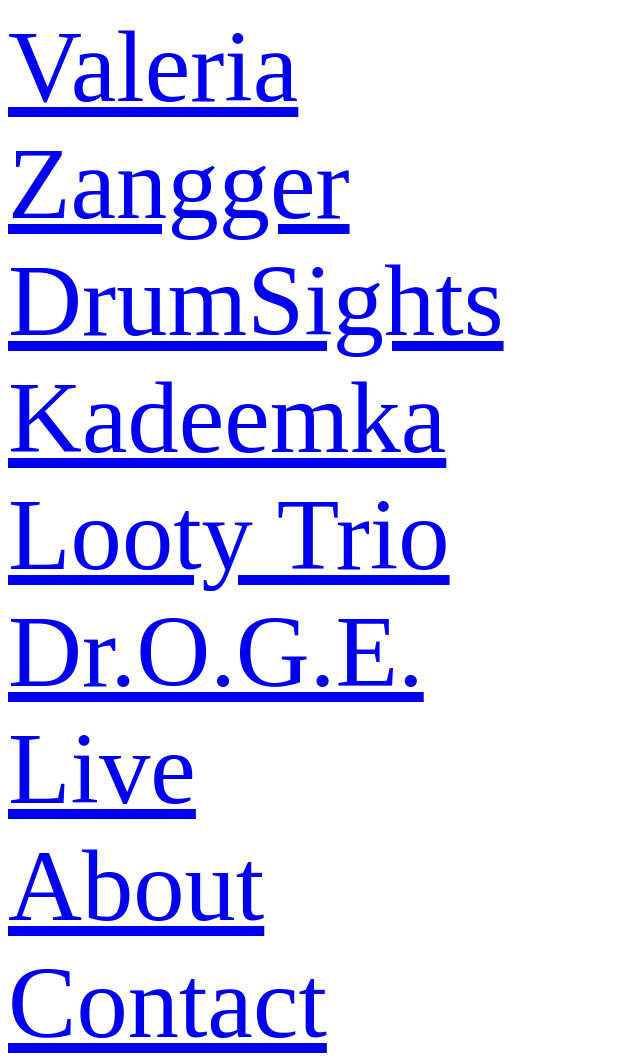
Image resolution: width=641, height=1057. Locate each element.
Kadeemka (227, 417)
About (136, 885)
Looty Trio (229, 534)
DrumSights (256, 300)
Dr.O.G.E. (216, 651)
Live (102, 768)
